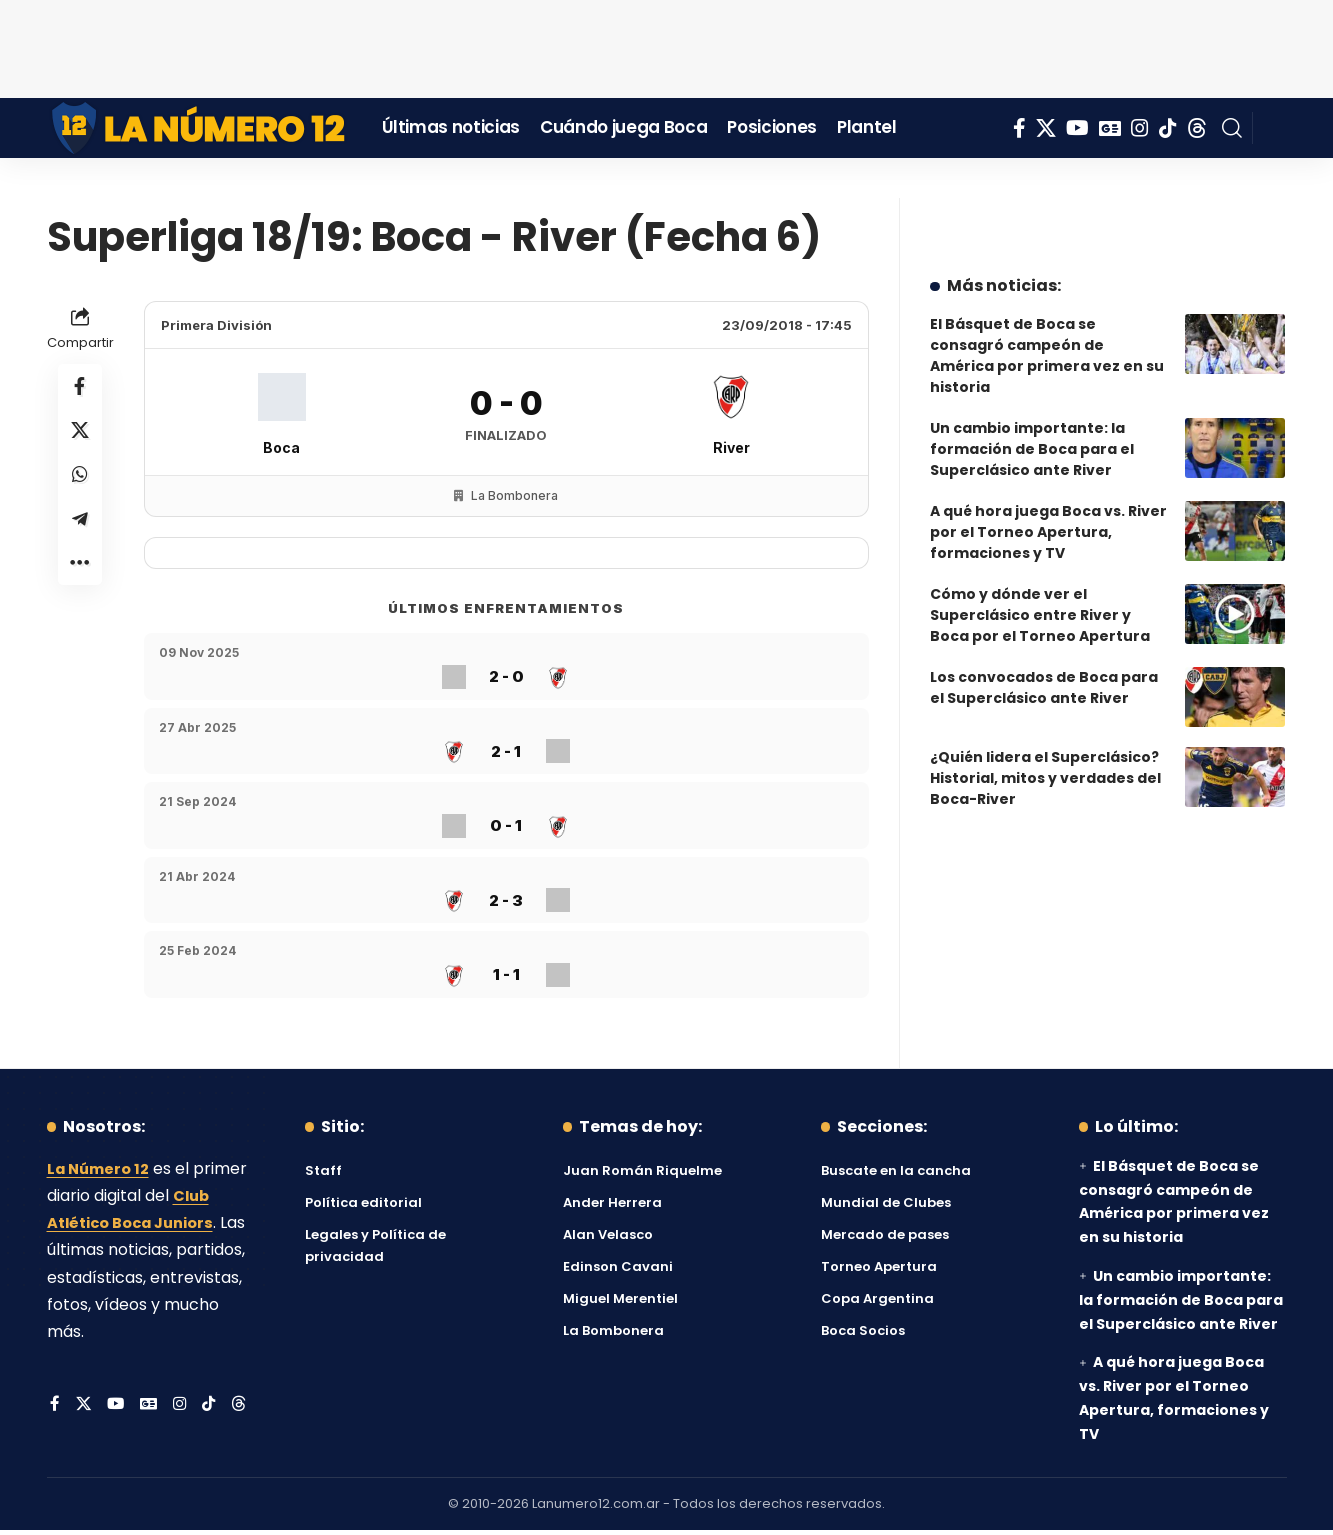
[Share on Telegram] (80, 532)
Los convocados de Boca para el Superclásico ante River (1044, 647)
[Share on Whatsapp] (80, 484)
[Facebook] (1019, 128)
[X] (1046, 128)
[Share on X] (80, 436)
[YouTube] (1077, 128)
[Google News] (1110, 128)
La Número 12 (102, 1173)
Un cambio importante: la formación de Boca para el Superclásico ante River (1032, 409)
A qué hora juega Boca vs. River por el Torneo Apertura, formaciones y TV (1048, 492)
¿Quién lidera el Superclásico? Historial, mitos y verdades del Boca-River (1045, 738)
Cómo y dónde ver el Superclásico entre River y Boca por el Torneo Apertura (1040, 575)
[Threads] (1197, 128)
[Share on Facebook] (80, 388)
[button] (1232, 128)
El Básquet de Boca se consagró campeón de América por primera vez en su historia (1047, 315)
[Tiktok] (1168, 128)
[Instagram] (1140, 128)
